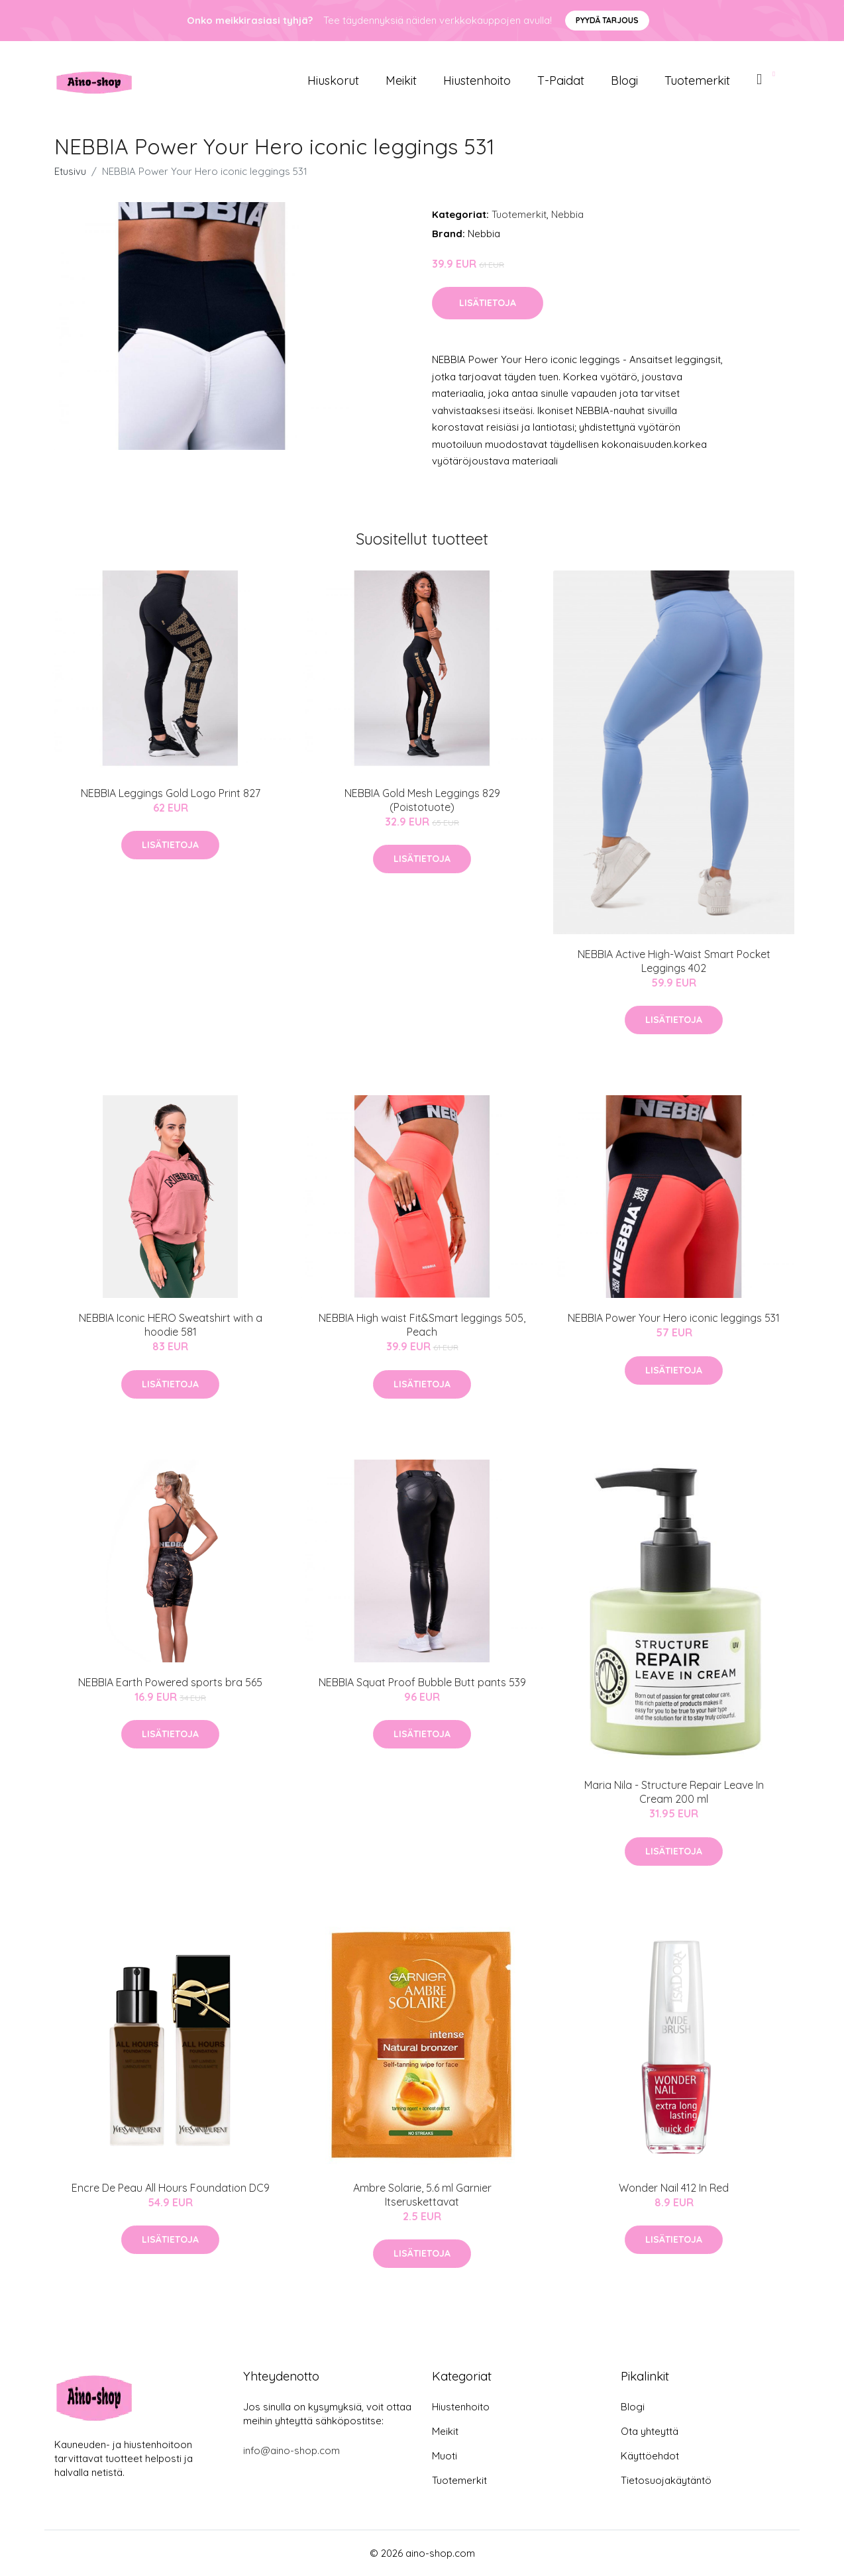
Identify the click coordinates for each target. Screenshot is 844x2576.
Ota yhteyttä (649, 2431)
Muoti (444, 2455)
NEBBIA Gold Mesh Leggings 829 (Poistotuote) (422, 800)
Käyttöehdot (650, 2455)
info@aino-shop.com (291, 2450)
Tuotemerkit (697, 80)
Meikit (401, 80)
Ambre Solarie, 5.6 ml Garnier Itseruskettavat (422, 2194)
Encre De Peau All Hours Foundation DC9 (171, 2187)
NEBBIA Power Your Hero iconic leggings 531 (674, 1317)
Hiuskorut (333, 80)
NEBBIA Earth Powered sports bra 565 (170, 1682)
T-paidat (560, 80)
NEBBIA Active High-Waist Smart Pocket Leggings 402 (674, 961)
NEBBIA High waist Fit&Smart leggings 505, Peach (422, 1324)
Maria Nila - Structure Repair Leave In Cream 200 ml (674, 1791)
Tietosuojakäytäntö (666, 2480)
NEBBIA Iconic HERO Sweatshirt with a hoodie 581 (170, 1324)
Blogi (624, 80)
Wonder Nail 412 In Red (674, 2187)
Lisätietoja (487, 303)
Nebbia (567, 214)
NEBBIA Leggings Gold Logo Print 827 (170, 793)
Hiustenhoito (477, 80)
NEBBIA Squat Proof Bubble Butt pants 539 (422, 1682)
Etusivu (70, 171)
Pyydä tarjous (607, 20)
